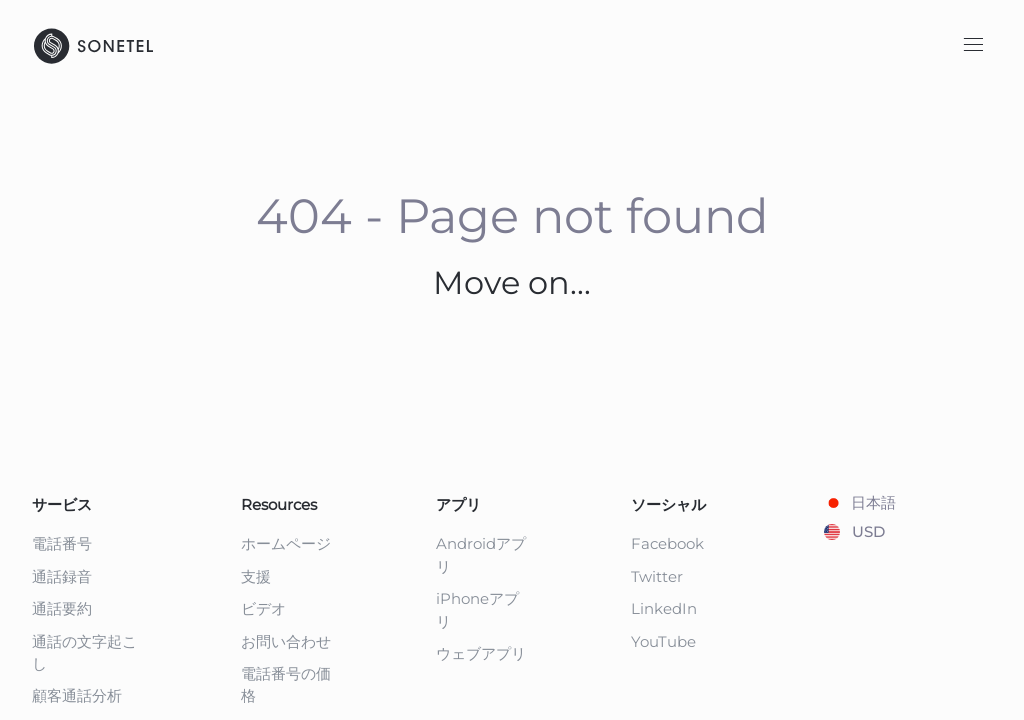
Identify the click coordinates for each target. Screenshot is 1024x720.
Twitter (657, 576)
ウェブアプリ (481, 653)
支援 (256, 576)
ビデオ (263, 608)
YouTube (663, 641)
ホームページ (286, 543)
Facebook (667, 543)
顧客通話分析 (77, 695)
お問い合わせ (286, 641)
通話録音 (62, 576)
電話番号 (62, 543)
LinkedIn (664, 608)
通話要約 (62, 608)
